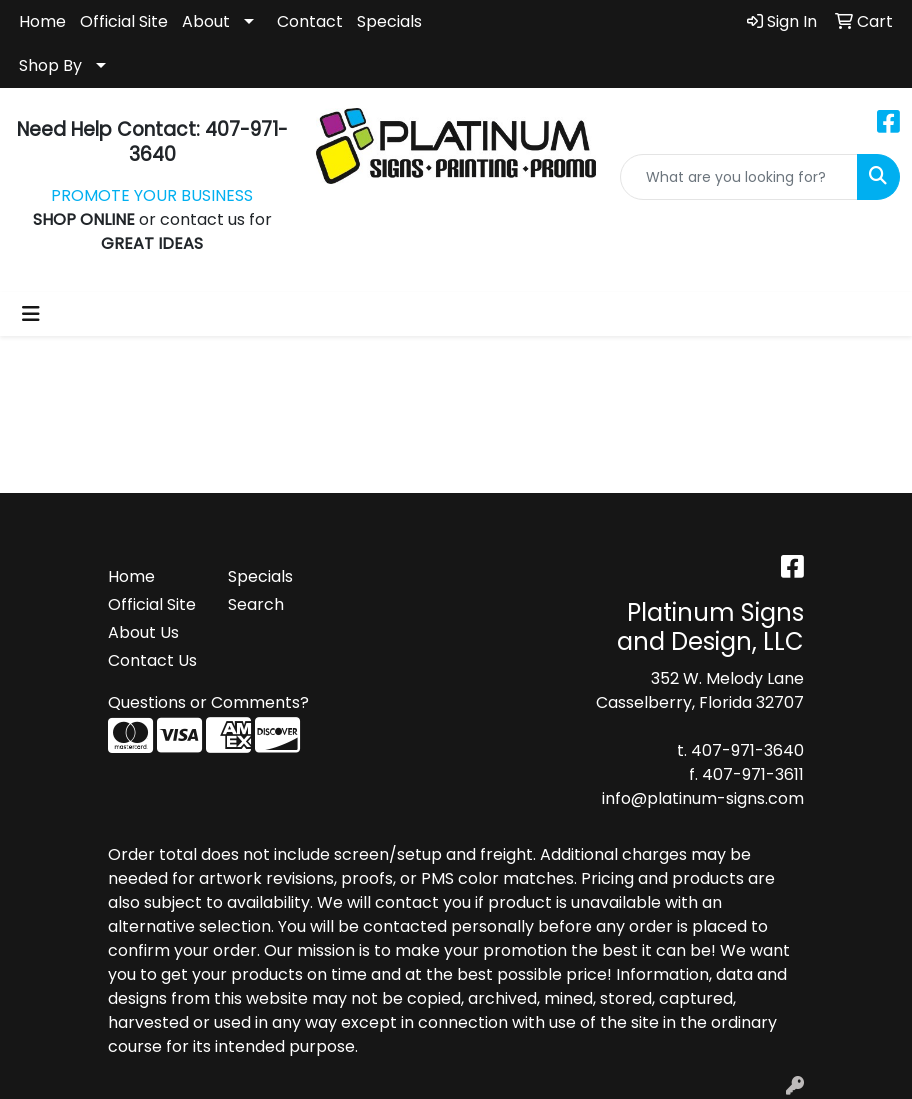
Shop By (50, 65)
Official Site (124, 21)
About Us (143, 632)
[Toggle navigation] (31, 314)
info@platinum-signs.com (703, 798)
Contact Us (152, 660)
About (206, 21)
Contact (310, 21)
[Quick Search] (739, 177)
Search (256, 604)
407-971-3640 (747, 750)
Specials (389, 21)
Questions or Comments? (208, 702)
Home (42, 21)
